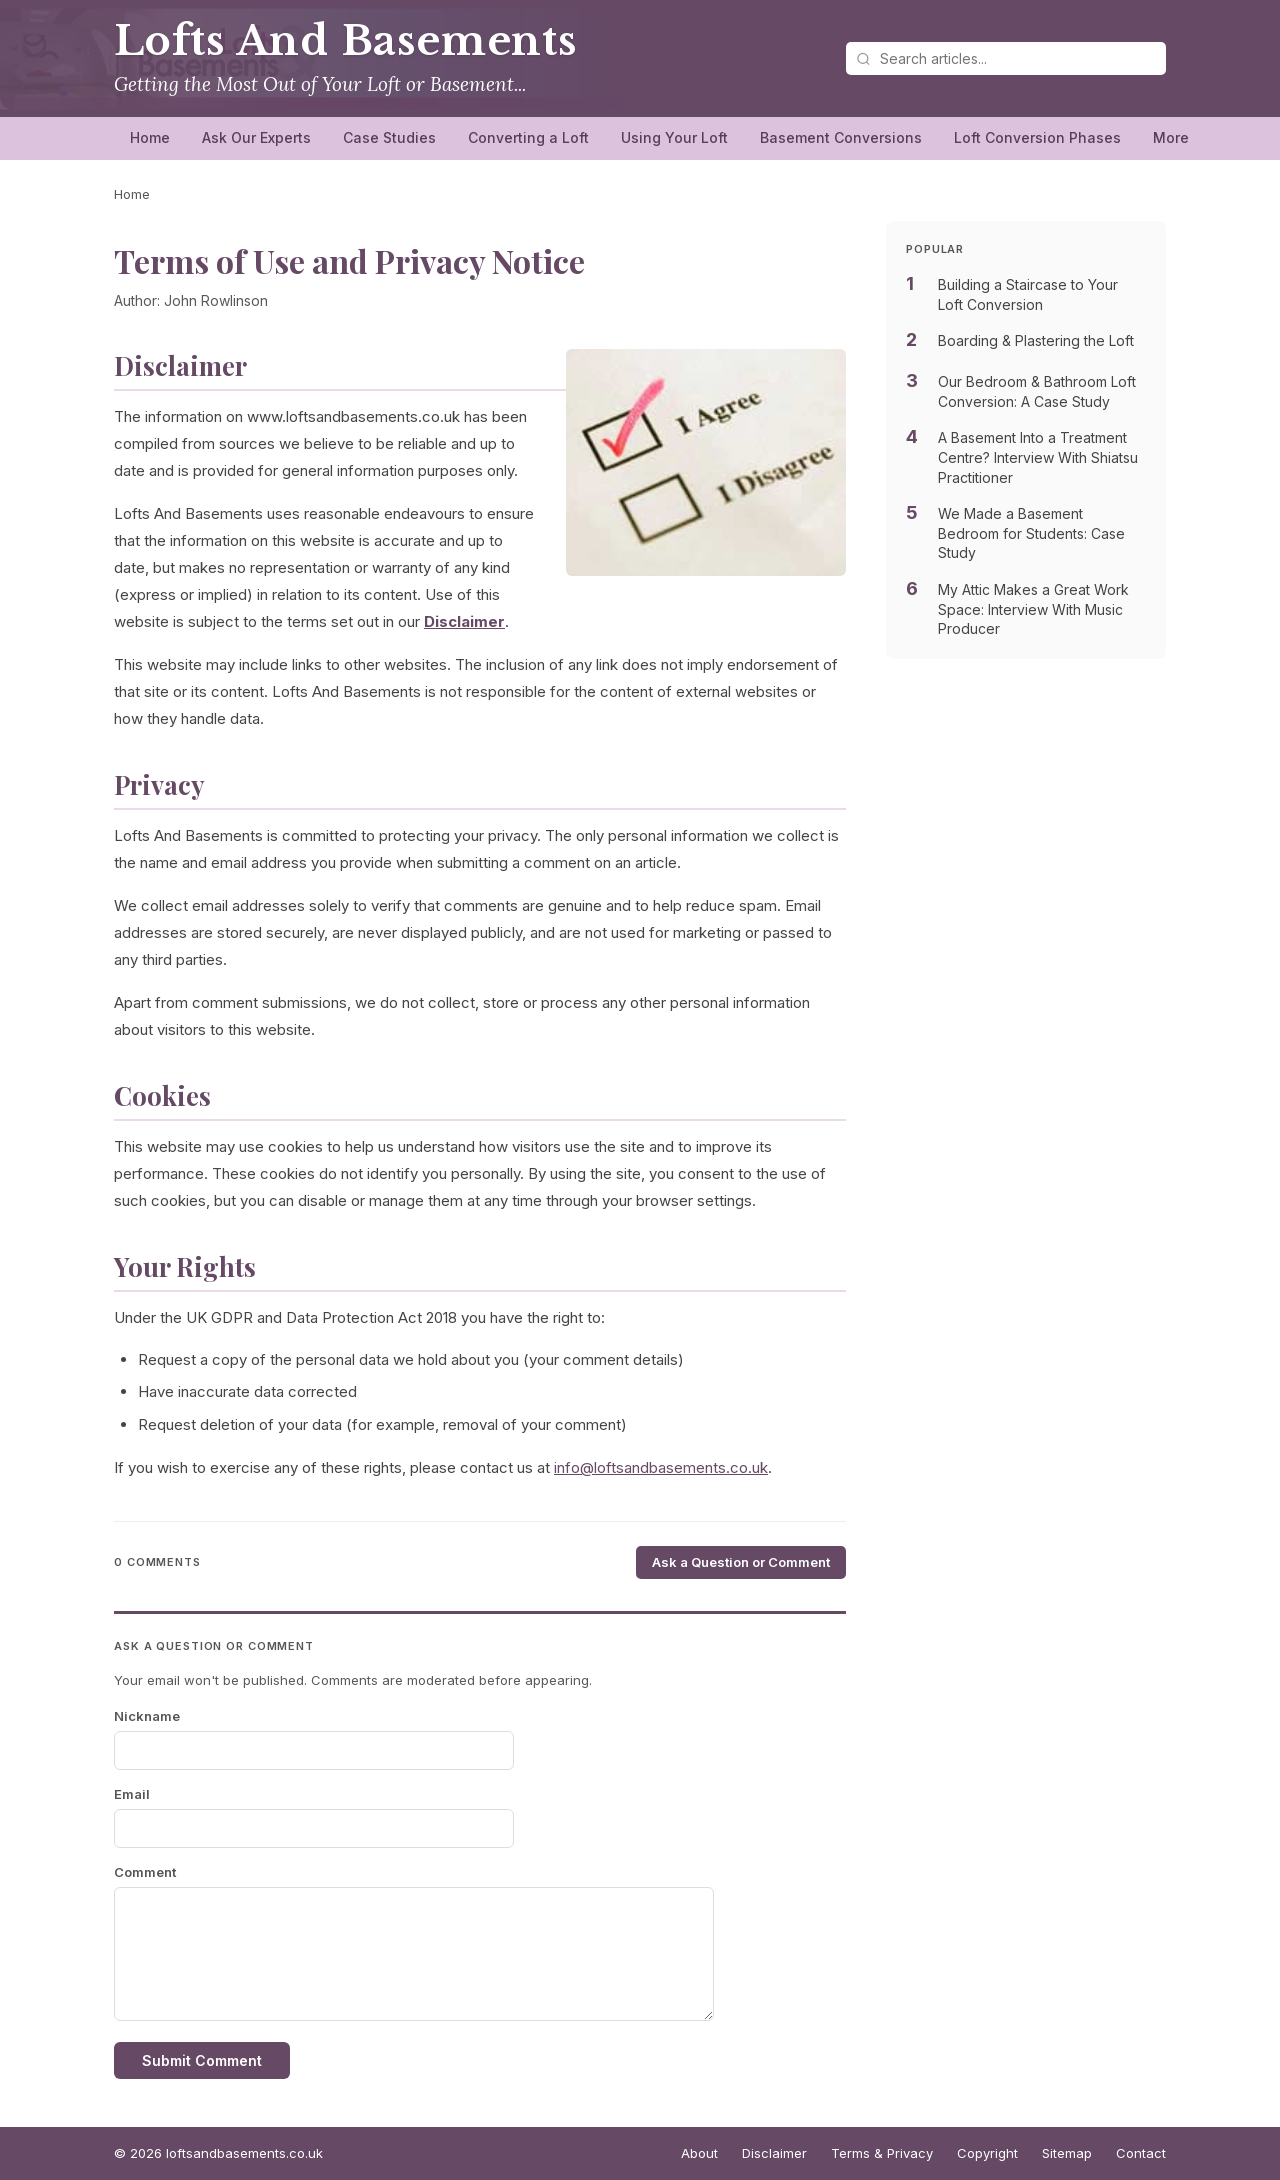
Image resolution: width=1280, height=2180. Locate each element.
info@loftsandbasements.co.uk (661, 1467)
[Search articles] (1006, 58)
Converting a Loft (528, 137)
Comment (145, 1872)
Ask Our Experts (256, 137)
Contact (1141, 2153)
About (699, 2153)
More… (1177, 137)
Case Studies (389, 137)
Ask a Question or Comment (741, 1562)
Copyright (987, 2153)
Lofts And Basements (345, 41)
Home (150, 137)
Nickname (147, 1716)
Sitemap (1067, 2153)
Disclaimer (774, 2153)
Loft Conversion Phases (1037, 137)
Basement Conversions (841, 137)
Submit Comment (202, 2060)
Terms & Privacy (882, 2153)
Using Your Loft (674, 137)
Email (132, 1794)
